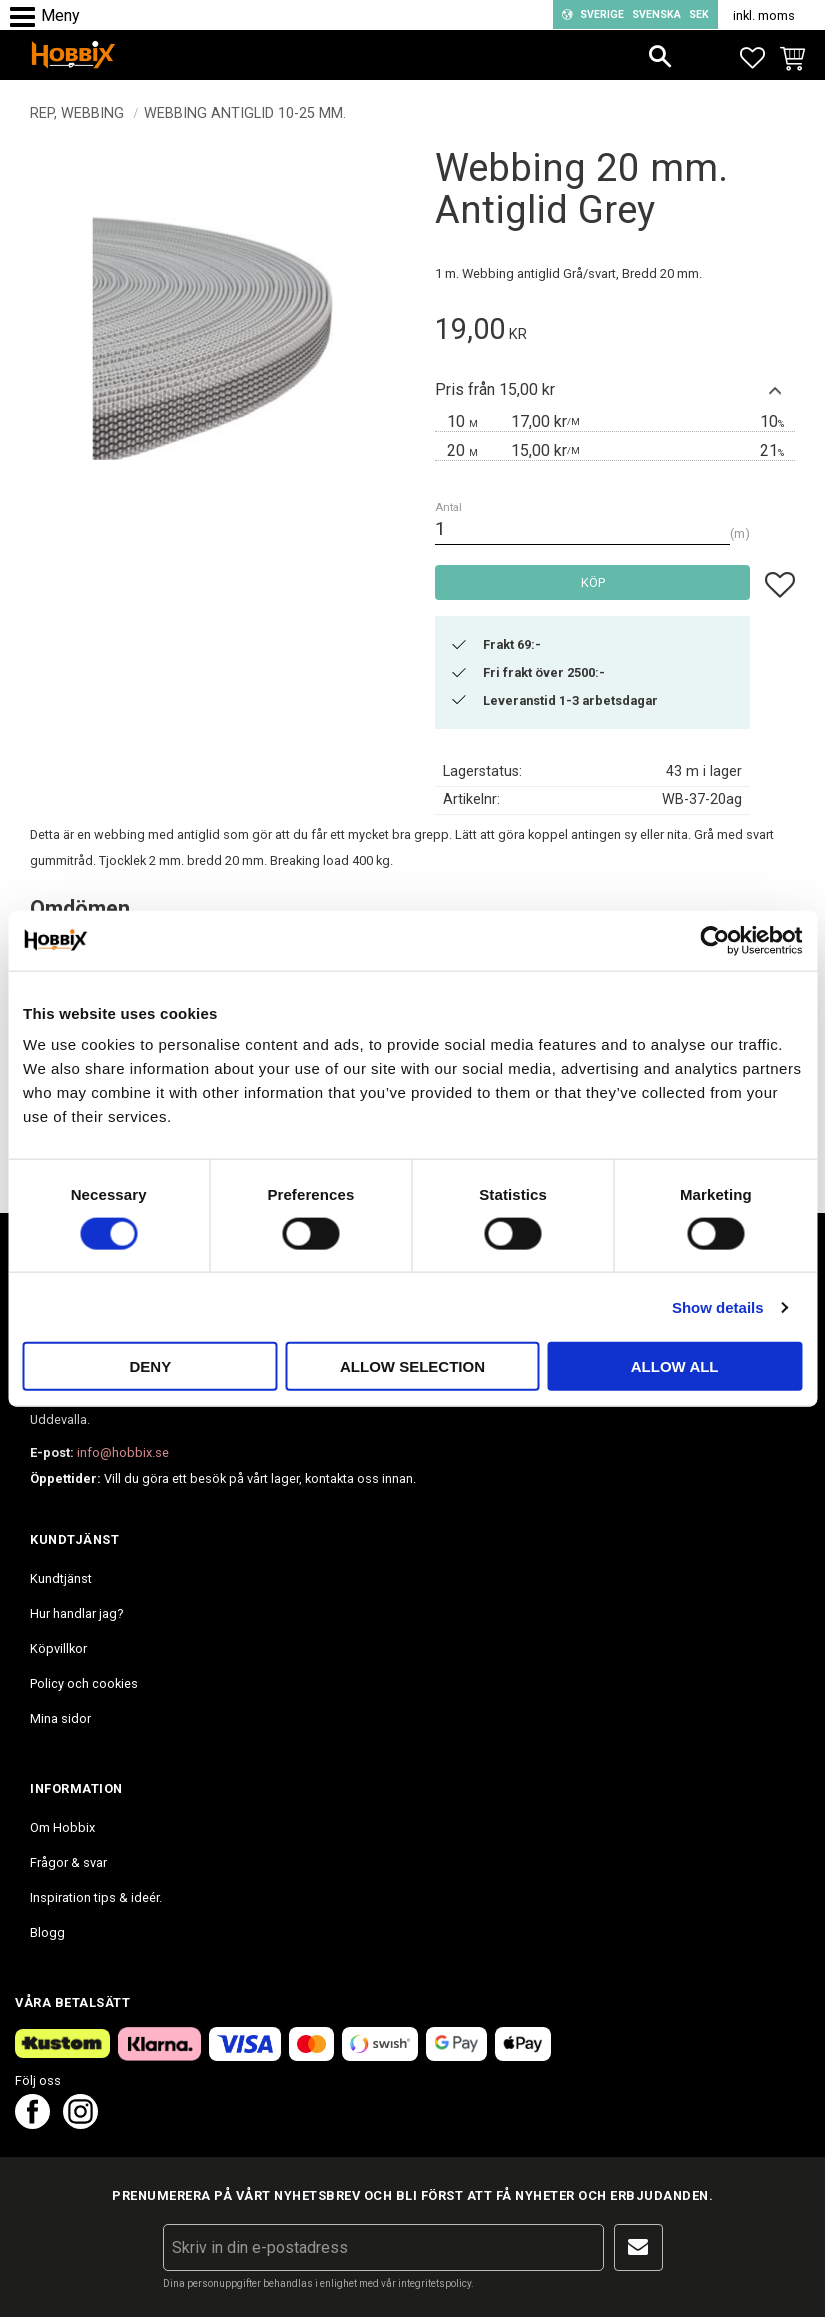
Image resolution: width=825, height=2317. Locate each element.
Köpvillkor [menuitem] (58, 1648)
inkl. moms (764, 15)
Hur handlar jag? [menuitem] (76, 1613)
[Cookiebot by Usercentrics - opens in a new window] (714, 940)
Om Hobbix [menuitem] (62, 1827)
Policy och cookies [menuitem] (84, 1683)
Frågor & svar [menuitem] (68, 1862)
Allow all (675, 1366)
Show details (718, 1306)
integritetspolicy (434, 2283)
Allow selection (412, 1366)
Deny (150, 1366)
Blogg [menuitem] (47, 1932)
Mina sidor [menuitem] (60, 1718)
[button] (27, 17)
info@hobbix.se (123, 1452)
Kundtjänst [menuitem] (61, 1578)
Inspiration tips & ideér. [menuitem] (96, 1897)
